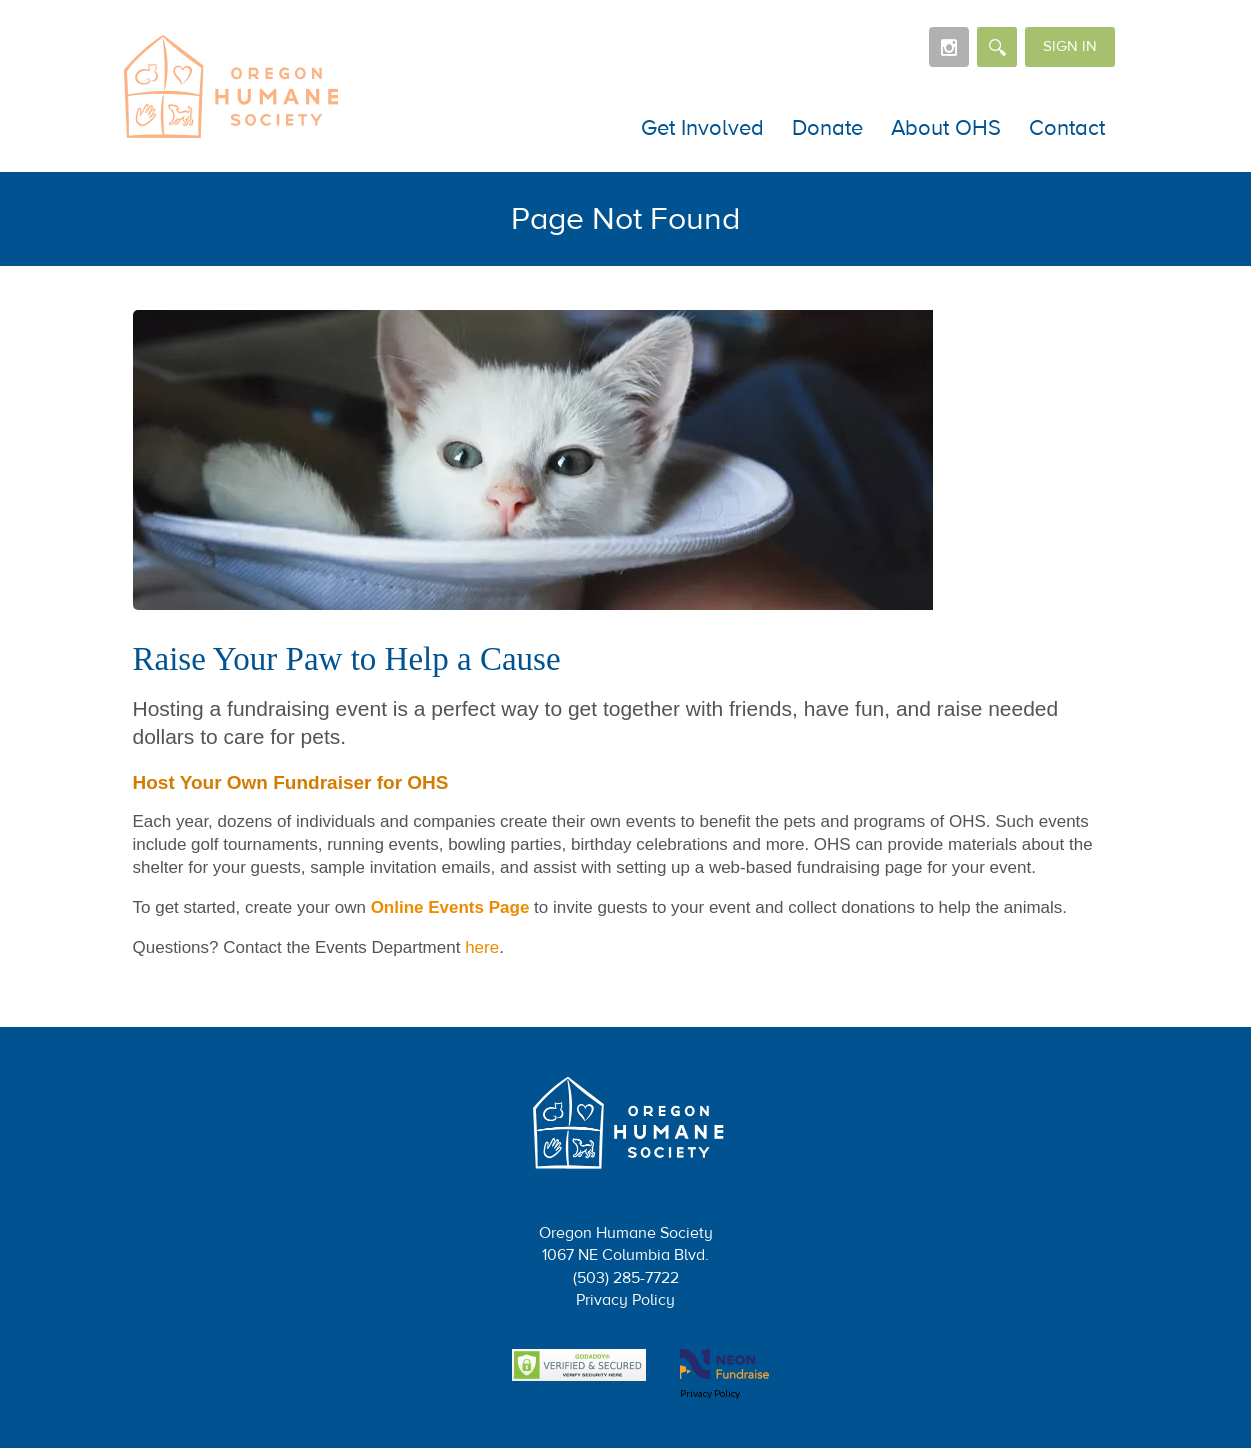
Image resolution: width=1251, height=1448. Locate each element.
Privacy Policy (625, 1300)
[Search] (997, 47)
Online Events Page (450, 907)
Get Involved (702, 128)
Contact (1067, 128)
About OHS (946, 128)
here (482, 947)
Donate (827, 128)
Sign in (1070, 46)
